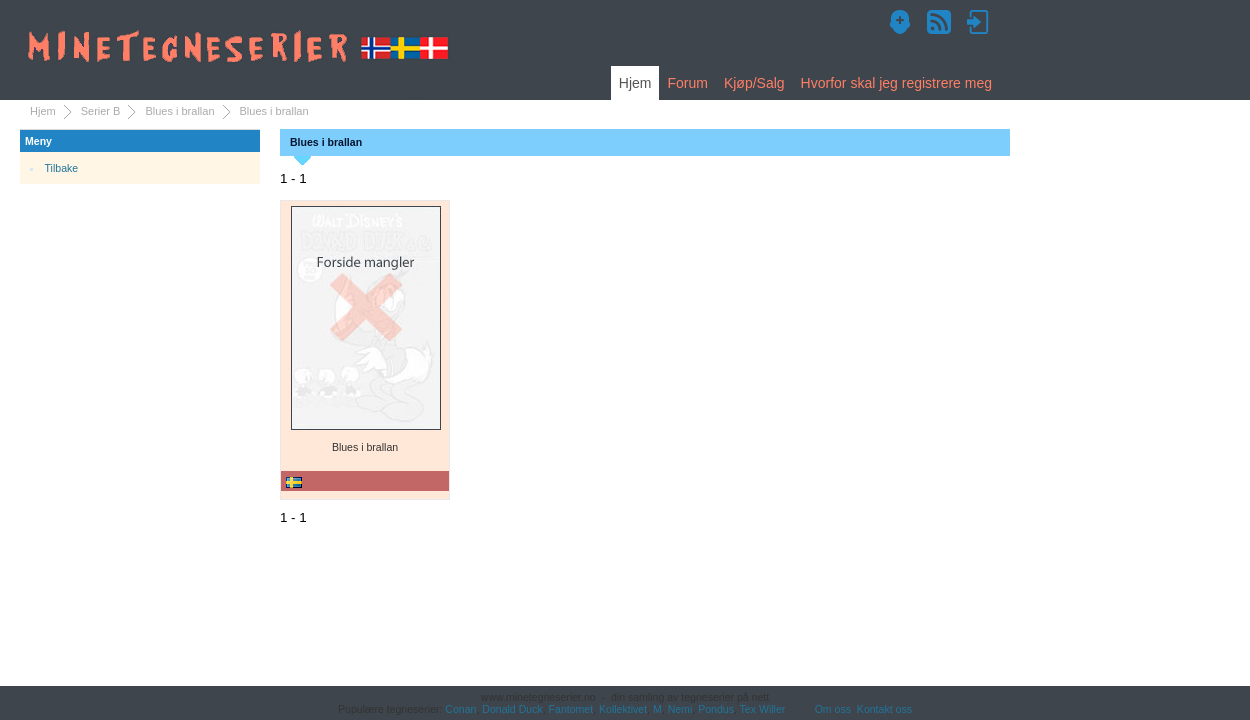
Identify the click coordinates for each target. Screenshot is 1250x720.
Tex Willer (763, 709)
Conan (460, 709)
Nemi (680, 709)
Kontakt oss (884, 709)
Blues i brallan (179, 111)
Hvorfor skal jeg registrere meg (896, 83)
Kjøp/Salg (754, 83)
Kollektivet (623, 709)
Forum (687, 83)
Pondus (716, 709)
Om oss (833, 709)
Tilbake (62, 168)
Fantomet (571, 709)
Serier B (101, 111)
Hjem (635, 83)
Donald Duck (512, 709)
